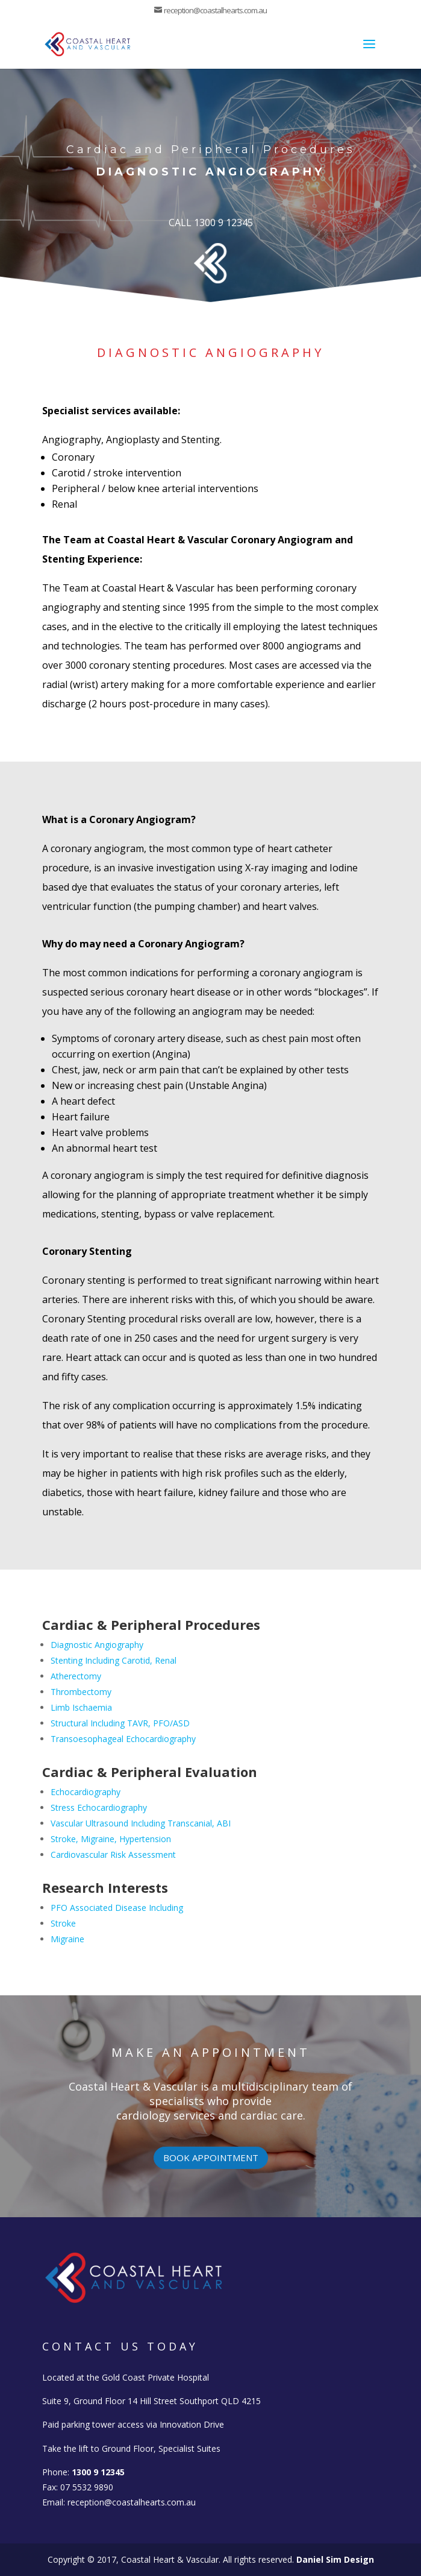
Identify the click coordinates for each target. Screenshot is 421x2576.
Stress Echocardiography (99, 1807)
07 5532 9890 (86, 2487)
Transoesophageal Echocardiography (123, 1738)
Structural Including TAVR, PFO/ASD (120, 1723)
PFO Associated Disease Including (117, 1907)
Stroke (63, 1923)
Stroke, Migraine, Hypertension (111, 1839)
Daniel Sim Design (335, 2559)
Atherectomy (76, 1676)
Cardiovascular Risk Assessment (113, 1854)
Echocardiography (85, 1792)
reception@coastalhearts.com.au (131, 2502)
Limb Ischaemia (81, 1707)
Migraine (67, 1939)
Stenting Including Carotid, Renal (113, 1660)
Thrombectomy (81, 1691)
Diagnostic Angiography (97, 1644)
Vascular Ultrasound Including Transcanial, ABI (141, 1823)
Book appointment (210, 2157)
